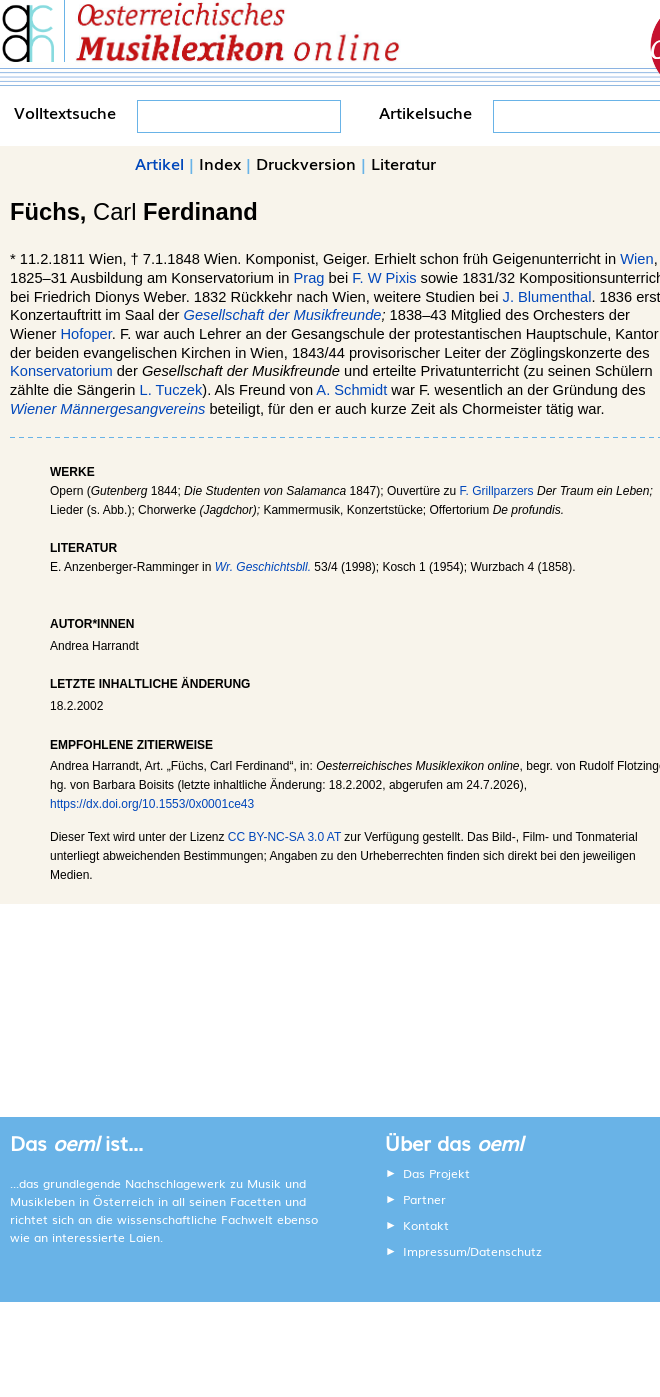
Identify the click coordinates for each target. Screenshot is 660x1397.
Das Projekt (436, 1173)
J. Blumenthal (547, 297)
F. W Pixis (384, 278)
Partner (424, 1199)
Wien (636, 259)
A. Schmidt (351, 390)
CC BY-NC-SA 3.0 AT (284, 837)
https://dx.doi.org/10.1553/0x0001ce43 (152, 804)
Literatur (403, 163)
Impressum (435, 1251)
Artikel (159, 163)
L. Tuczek (171, 390)
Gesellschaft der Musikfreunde (283, 315)
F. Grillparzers (497, 491)
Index (220, 163)
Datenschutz (506, 1251)
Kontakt (426, 1225)
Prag (309, 278)
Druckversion (306, 163)
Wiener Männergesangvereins (107, 409)
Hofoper (86, 334)
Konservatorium (61, 371)
